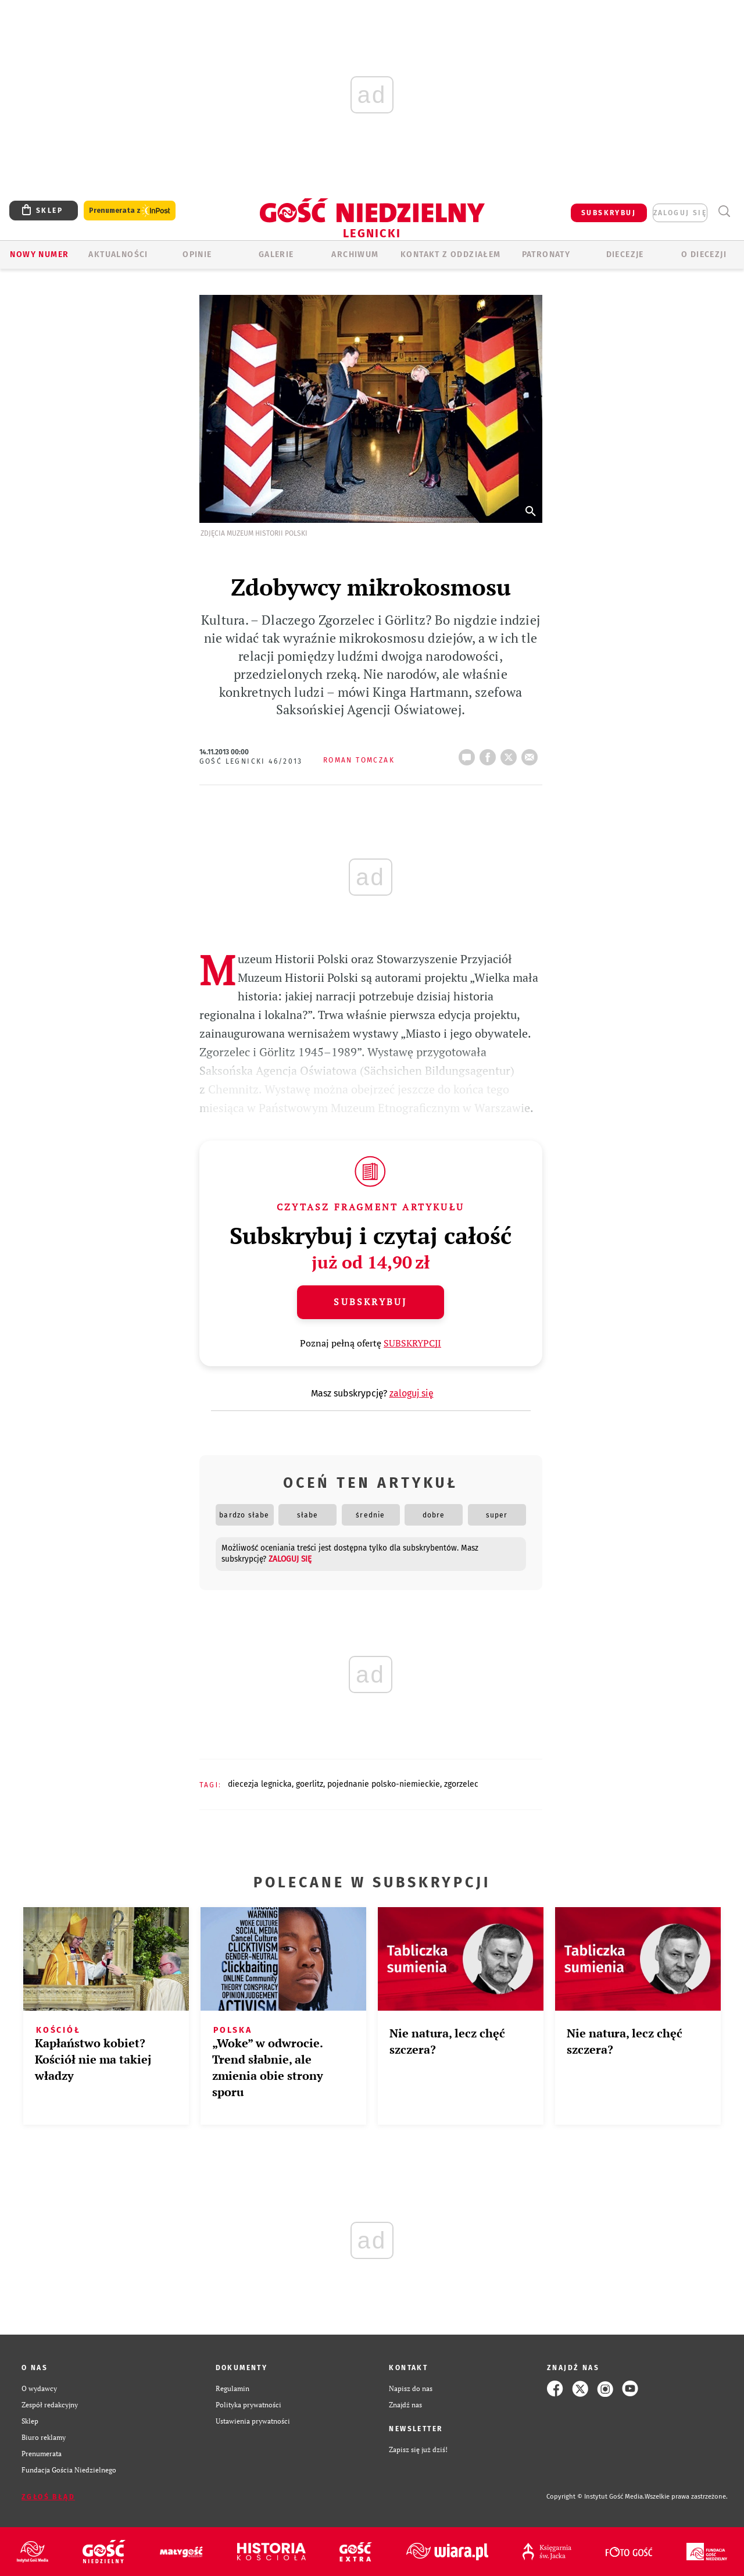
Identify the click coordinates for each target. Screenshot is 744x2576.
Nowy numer (39, 254)
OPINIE (197, 254)
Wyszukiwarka (724, 211)
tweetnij (510, 753)
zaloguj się (680, 213)
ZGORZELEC (461, 1784)
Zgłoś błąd (48, 2497)
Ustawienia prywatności (253, 2421)
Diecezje (625, 254)
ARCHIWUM (354, 254)
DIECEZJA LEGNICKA (260, 1784)
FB (490, 753)
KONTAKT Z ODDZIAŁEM (450, 254)
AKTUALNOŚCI (118, 254)
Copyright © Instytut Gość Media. (595, 2496)
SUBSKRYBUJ (608, 213)
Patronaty (546, 254)
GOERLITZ (309, 1784)
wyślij (531, 753)
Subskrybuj (370, 1301)
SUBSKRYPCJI (412, 1343)
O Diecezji (704, 254)
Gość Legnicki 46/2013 (251, 761)
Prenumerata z (129, 211)
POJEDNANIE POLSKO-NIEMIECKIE (383, 1784)
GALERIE (276, 254)
